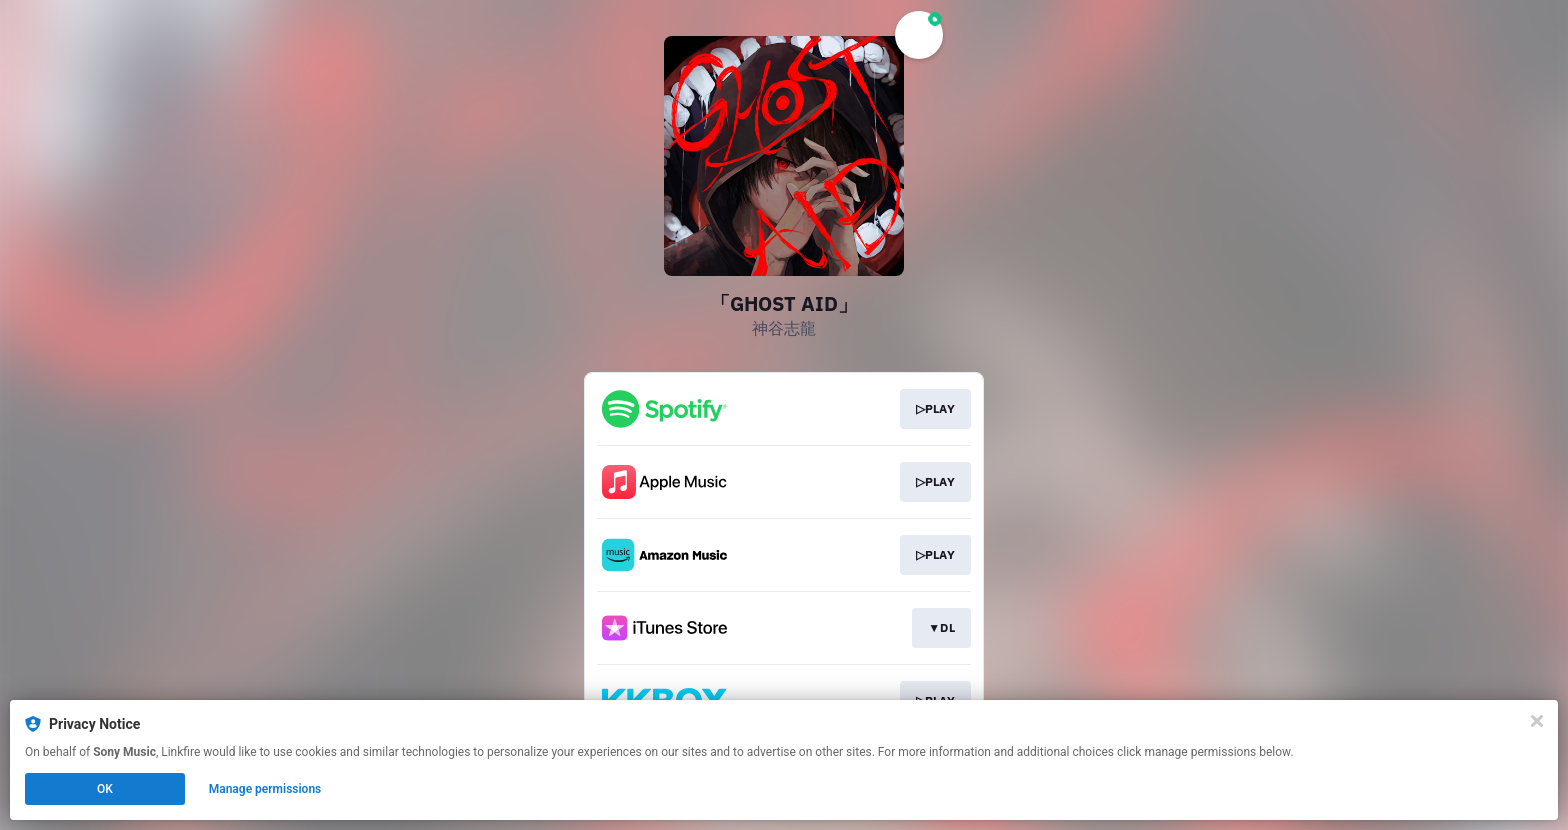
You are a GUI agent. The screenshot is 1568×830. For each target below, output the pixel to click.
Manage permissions (265, 789)
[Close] (1537, 721)
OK (105, 789)
